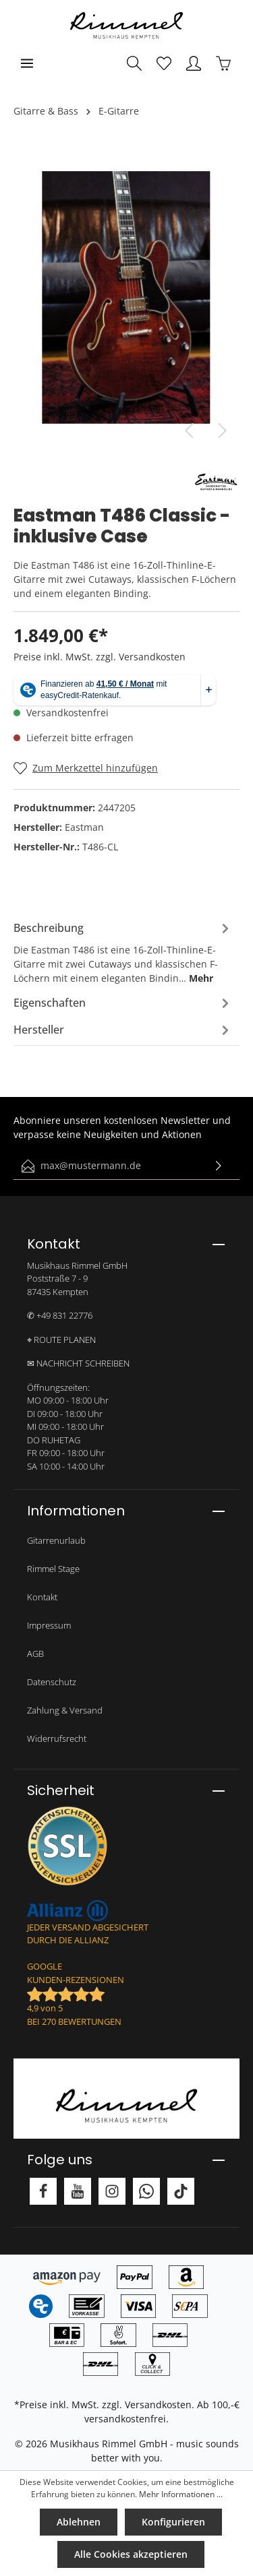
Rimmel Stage (53, 1569)
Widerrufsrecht (56, 1738)
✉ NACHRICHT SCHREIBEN (78, 1363)
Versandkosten (158, 2404)
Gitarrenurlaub (56, 1540)
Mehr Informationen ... (181, 2494)
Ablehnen (79, 2521)
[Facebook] (43, 2191)
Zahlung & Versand (65, 1710)
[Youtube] (77, 2191)
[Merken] (85, 768)
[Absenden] (219, 1166)
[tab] (123, 950)
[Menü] (26, 63)
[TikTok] (180, 2191)
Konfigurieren (173, 2521)
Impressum (49, 1625)
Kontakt (42, 1597)
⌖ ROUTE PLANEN (61, 1339)
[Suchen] (134, 63)
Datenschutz (51, 1682)
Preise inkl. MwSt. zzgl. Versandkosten (99, 656)
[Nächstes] (223, 430)
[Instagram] (112, 2191)
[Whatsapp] (146, 2191)
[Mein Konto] (193, 63)
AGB (35, 1653)
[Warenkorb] (223, 63)
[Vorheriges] (189, 430)
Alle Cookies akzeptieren (131, 2554)
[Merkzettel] (163, 63)
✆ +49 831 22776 (59, 1315)
